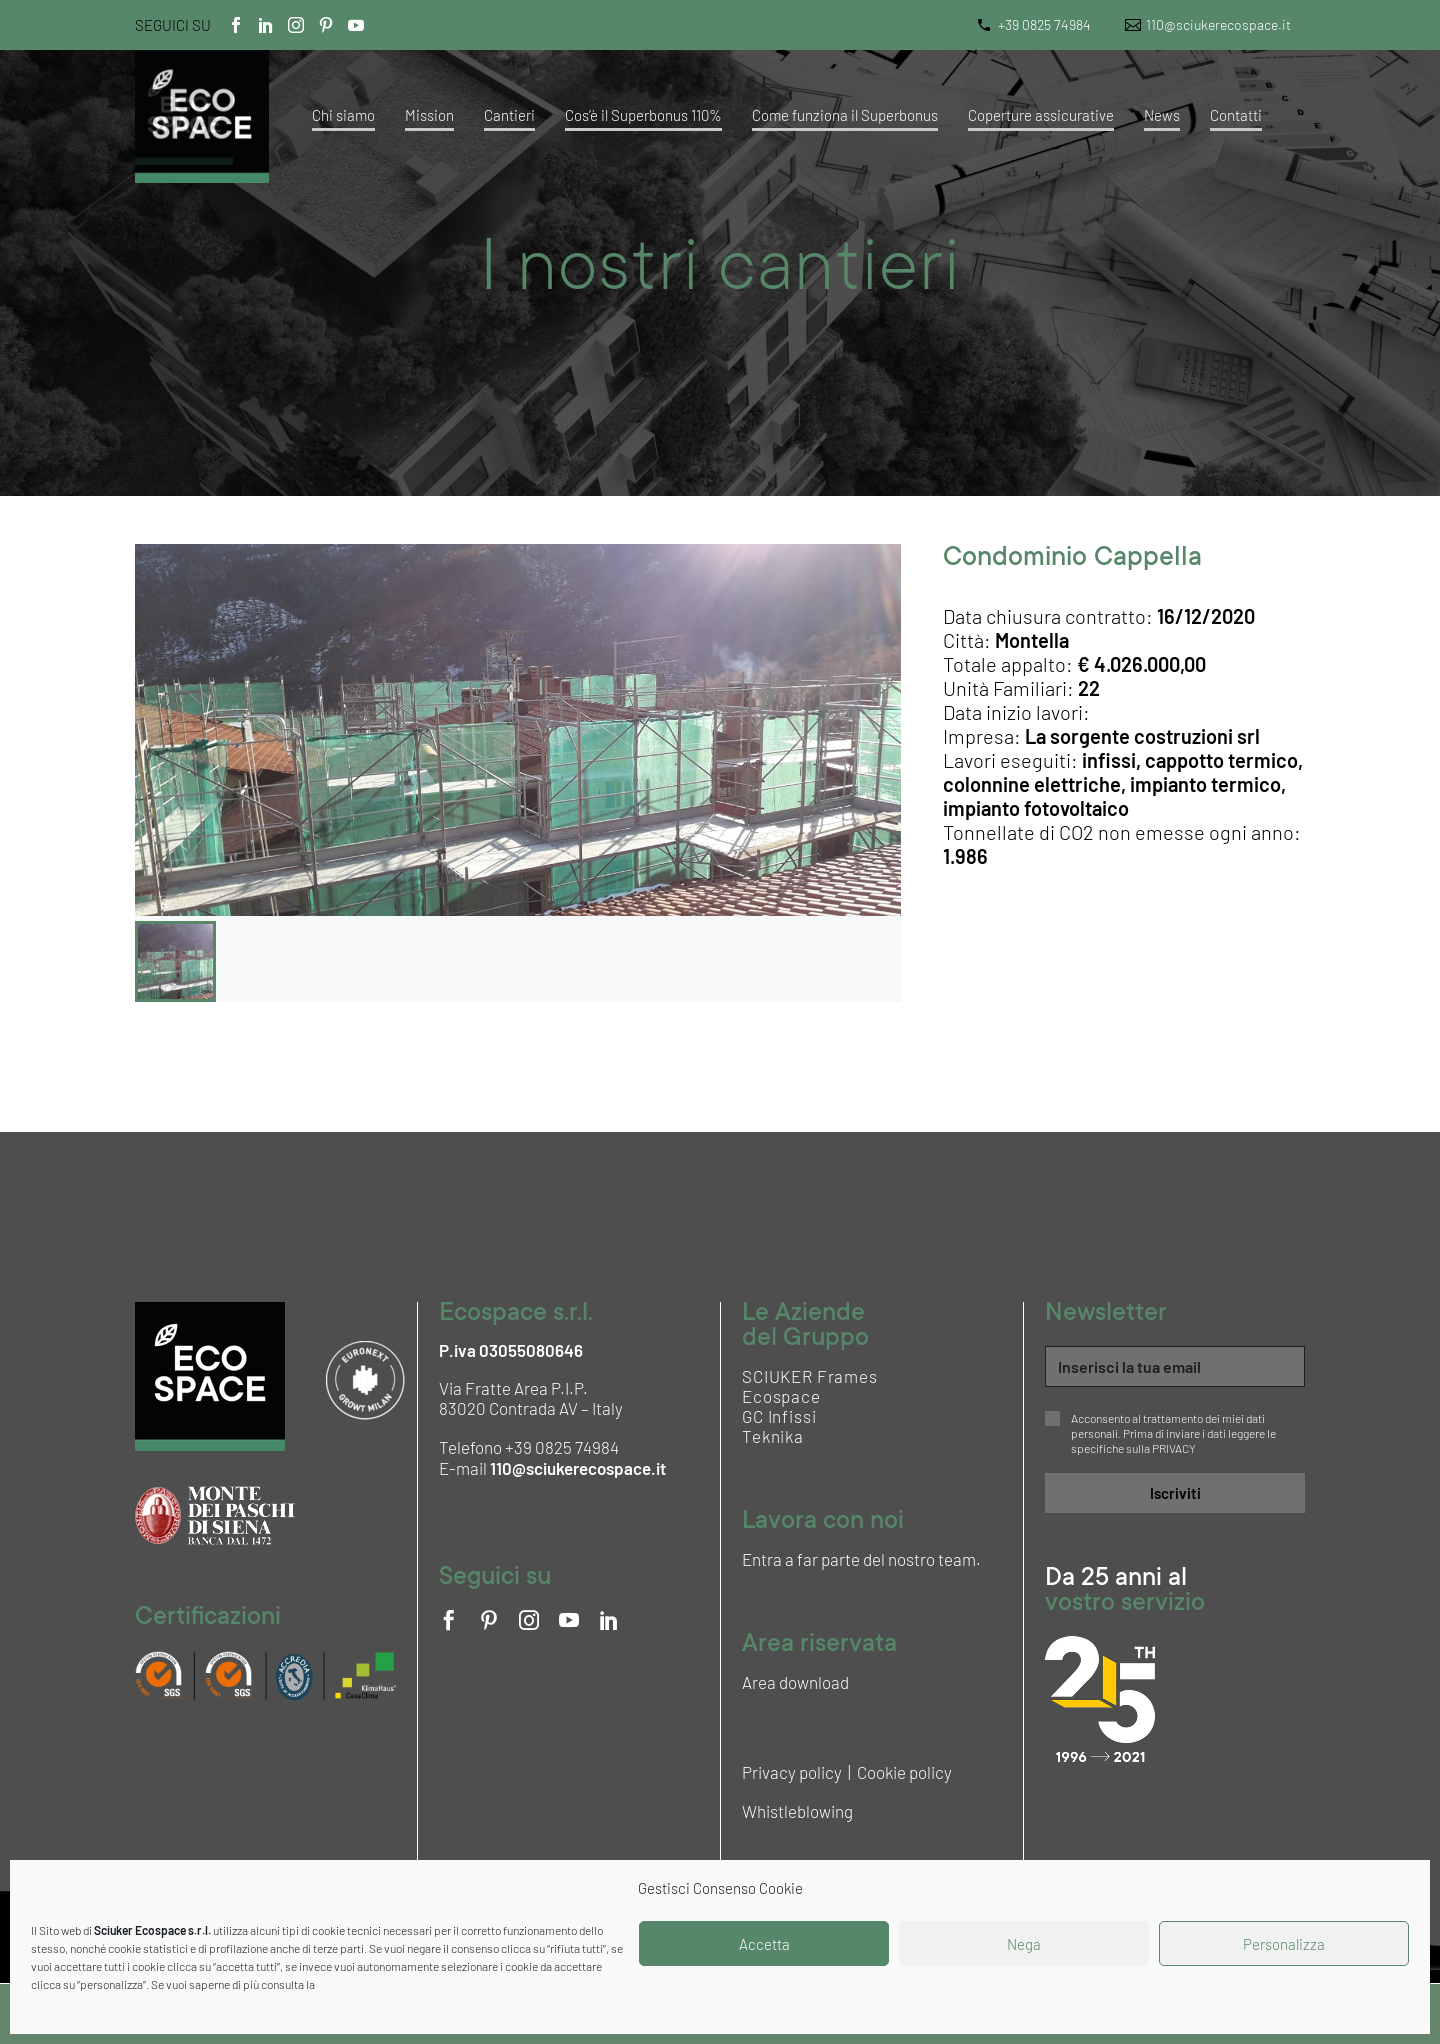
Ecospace (781, 1396)
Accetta (764, 1944)
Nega (1024, 1944)
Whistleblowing (797, 1811)
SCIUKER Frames (810, 1376)
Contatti (1236, 115)
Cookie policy (904, 1772)
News (1162, 115)
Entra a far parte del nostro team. (861, 1559)
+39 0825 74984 (1044, 24)
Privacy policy (792, 1772)
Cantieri (509, 115)
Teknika (773, 1436)
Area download (795, 1682)
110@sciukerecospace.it (1218, 24)
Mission (429, 115)
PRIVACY (1174, 1448)
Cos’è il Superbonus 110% (643, 115)
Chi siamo (343, 115)
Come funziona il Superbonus (845, 115)
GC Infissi (779, 1416)
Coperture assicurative (1041, 115)
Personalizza (1284, 1944)
